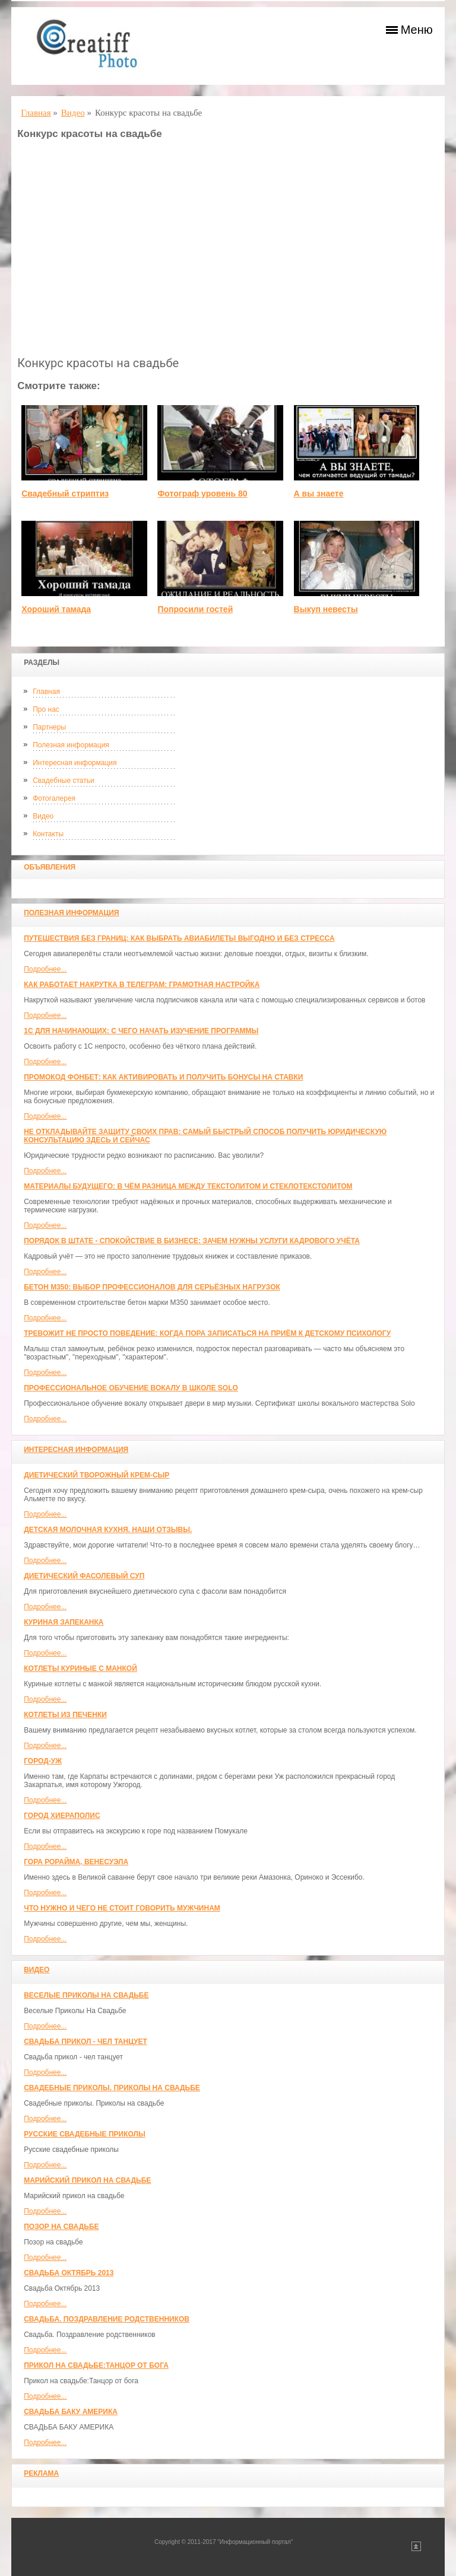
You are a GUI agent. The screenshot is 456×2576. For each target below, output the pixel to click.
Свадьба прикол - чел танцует (85, 2041)
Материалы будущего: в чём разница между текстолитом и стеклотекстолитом (188, 1186)
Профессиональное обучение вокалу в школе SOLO (131, 1388)
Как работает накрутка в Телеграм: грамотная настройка (141, 984)
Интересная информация (74, 763)
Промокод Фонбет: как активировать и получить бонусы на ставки (163, 1077)
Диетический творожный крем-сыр (96, 1475)
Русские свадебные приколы (84, 2134)
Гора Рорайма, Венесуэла (76, 1862)
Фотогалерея (54, 798)
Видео (43, 816)
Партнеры (49, 727)
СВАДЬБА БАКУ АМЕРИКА (71, 2412)
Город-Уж (43, 1761)
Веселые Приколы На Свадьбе (86, 1995)
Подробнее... (45, 969)
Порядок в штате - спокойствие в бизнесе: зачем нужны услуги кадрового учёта (192, 1241)
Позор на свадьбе (61, 2226)
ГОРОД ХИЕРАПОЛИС (62, 1815)
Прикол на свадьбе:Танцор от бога (96, 2365)
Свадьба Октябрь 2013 (68, 2273)
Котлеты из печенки (65, 1715)
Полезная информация (71, 745)
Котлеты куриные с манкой (80, 1668)
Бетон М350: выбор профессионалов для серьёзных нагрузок (152, 1287)
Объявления (49, 867)
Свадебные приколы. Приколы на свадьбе (112, 2088)
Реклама (41, 2473)
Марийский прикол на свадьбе (87, 2180)
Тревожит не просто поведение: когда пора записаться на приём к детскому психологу (207, 1333)
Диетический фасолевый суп (84, 1576)
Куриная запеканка (63, 1622)
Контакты (48, 834)
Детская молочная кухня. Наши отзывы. (108, 1530)
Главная (46, 691)
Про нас (46, 709)
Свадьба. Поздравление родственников (106, 2319)
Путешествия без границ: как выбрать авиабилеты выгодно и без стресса (179, 938)
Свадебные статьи (63, 780)
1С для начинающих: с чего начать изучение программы (141, 1031)
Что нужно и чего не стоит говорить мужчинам (122, 1908)
